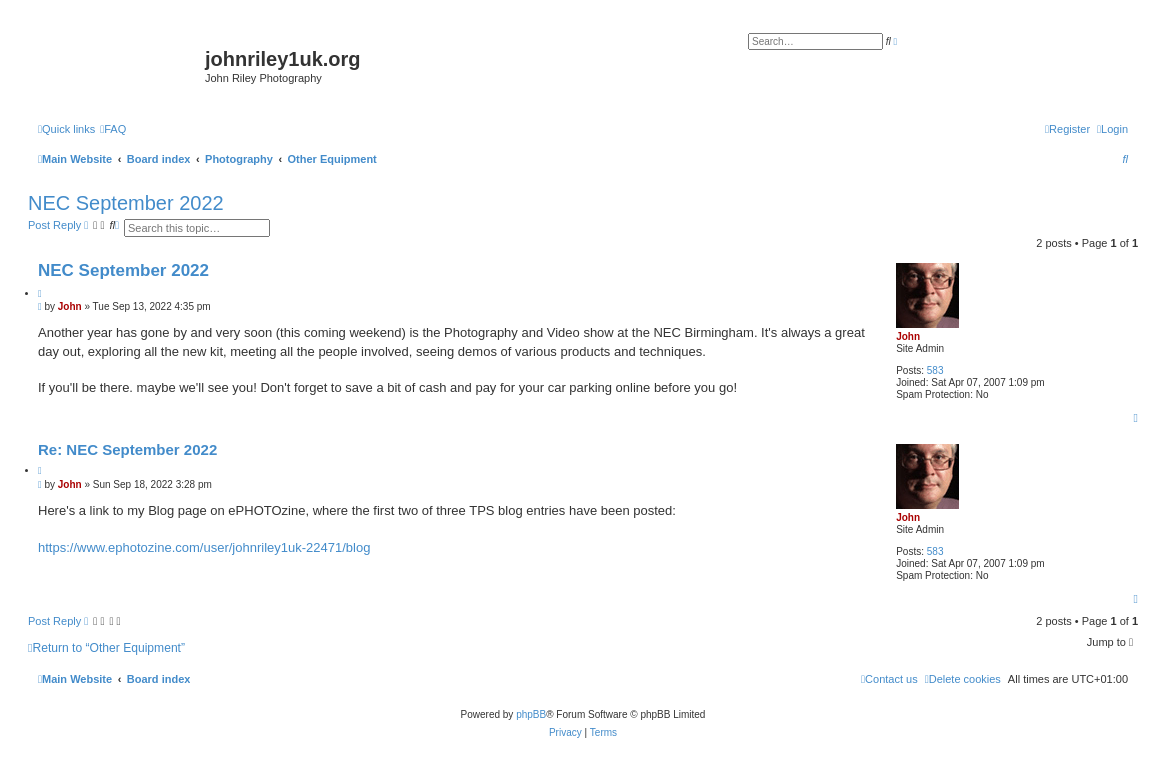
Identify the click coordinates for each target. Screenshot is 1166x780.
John (908, 336)
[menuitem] (113, 129)
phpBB (531, 714)
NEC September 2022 (126, 203)
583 (935, 370)
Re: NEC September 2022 (127, 449)
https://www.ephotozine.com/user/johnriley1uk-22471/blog (204, 547)
